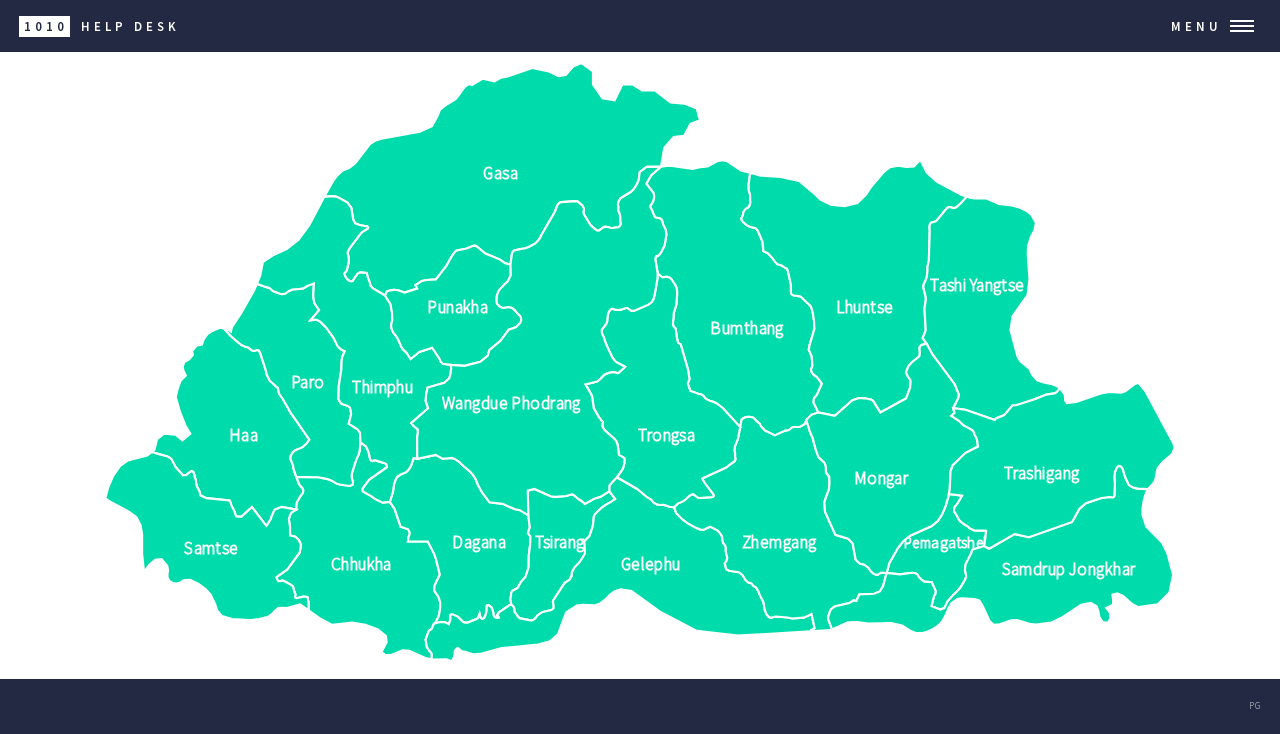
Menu (1196, 26)
